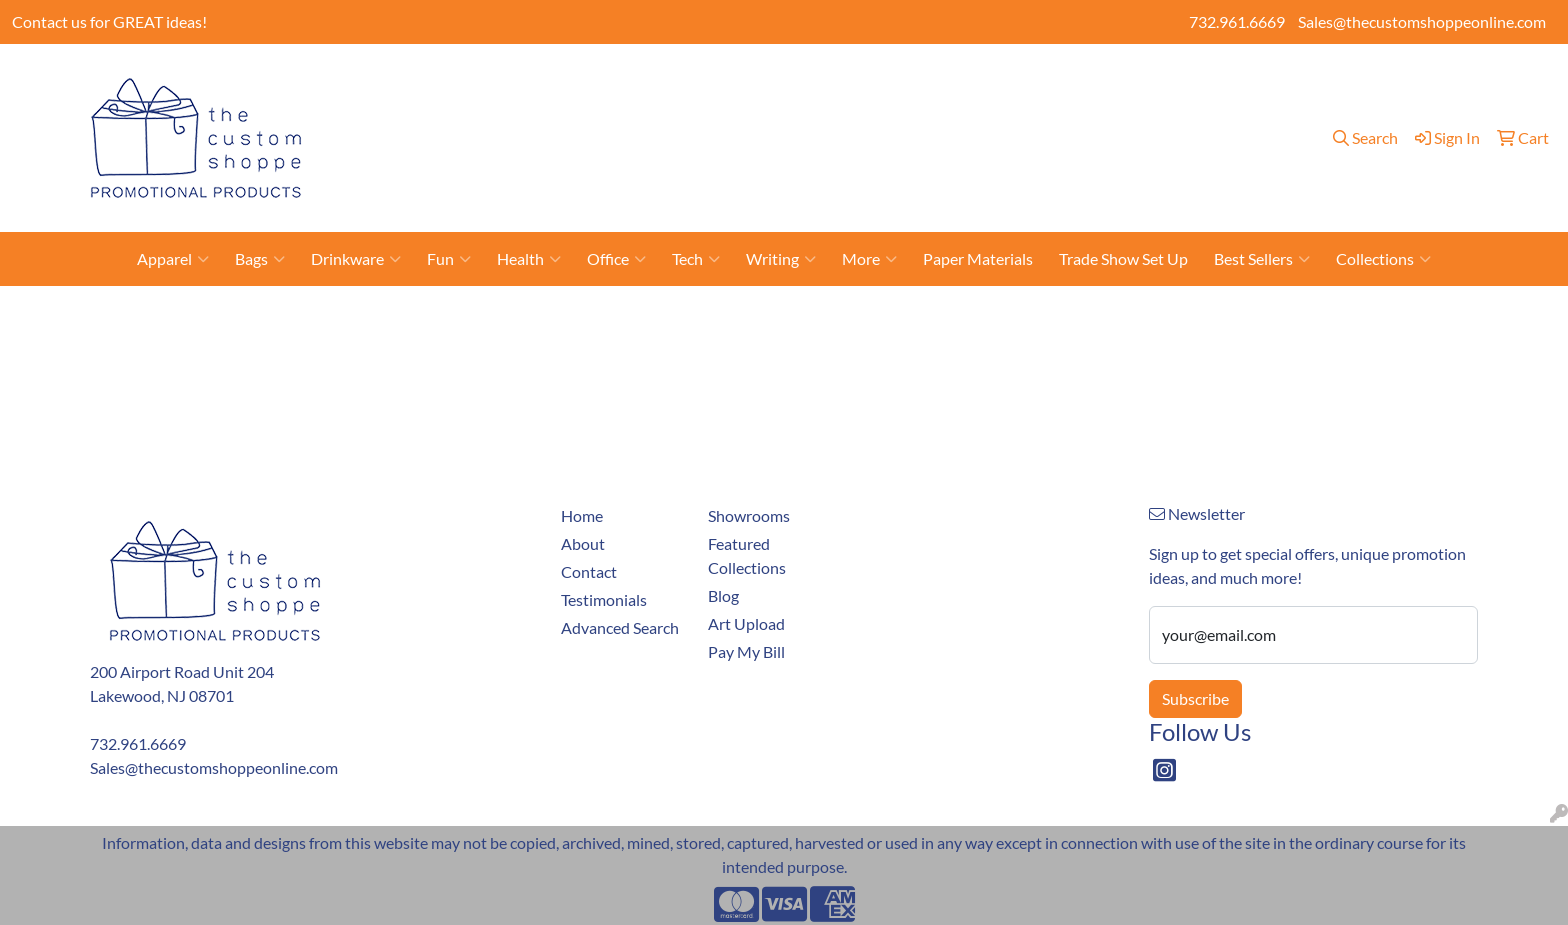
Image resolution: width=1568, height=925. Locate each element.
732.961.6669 (1237, 21)
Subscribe (1195, 698)
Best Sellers (1262, 259)
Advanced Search (620, 627)
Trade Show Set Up (1123, 258)
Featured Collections (747, 555)
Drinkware (356, 259)
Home (509, 137)
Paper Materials (978, 258)
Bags (260, 259)
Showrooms (804, 137)
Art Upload (897, 137)
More (869, 259)
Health (529, 259)
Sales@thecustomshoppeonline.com (1422, 21)
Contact (630, 137)
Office (616, 259)
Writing (781, 259)
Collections (1383, 259)
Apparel (173, 259)
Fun (449, 259)
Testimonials (1038, 137)
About (566, 137)
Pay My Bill (710, 137)
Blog (965, 137)
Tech (696, 259)
